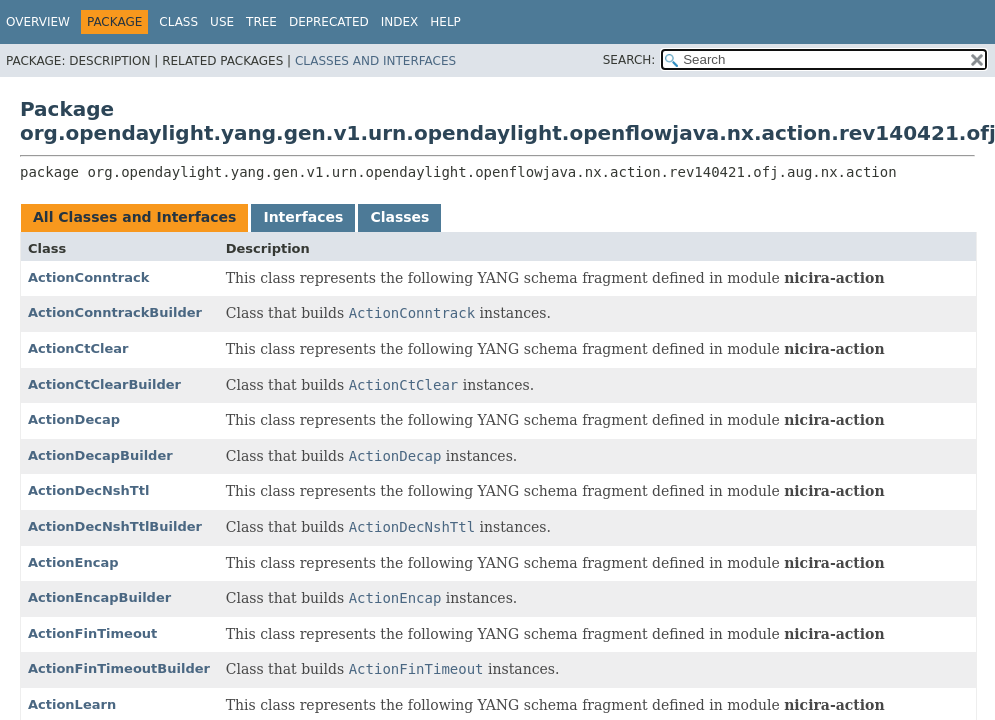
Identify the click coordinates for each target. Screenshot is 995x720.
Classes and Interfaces (375, 61)
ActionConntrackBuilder (115, 312)
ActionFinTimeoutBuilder (119, 668)
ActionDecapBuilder (100, 455)
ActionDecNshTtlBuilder (115, 526)
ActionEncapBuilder (99, 597)
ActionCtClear (78, 348)
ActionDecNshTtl (88, 490)
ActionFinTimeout (92, 633)
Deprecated (329, 22)
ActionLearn (72, 704)
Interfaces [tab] (303, 217)
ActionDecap (74, 419)
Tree (261, 22)
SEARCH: (629, 60)
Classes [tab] (399, 217)
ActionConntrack (88, 277)
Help (445, 22)
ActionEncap (73, 562)
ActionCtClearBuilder (104, 384)
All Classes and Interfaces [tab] (134, 217)
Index (400, 22)
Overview (38, 22)
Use (222, 22)
